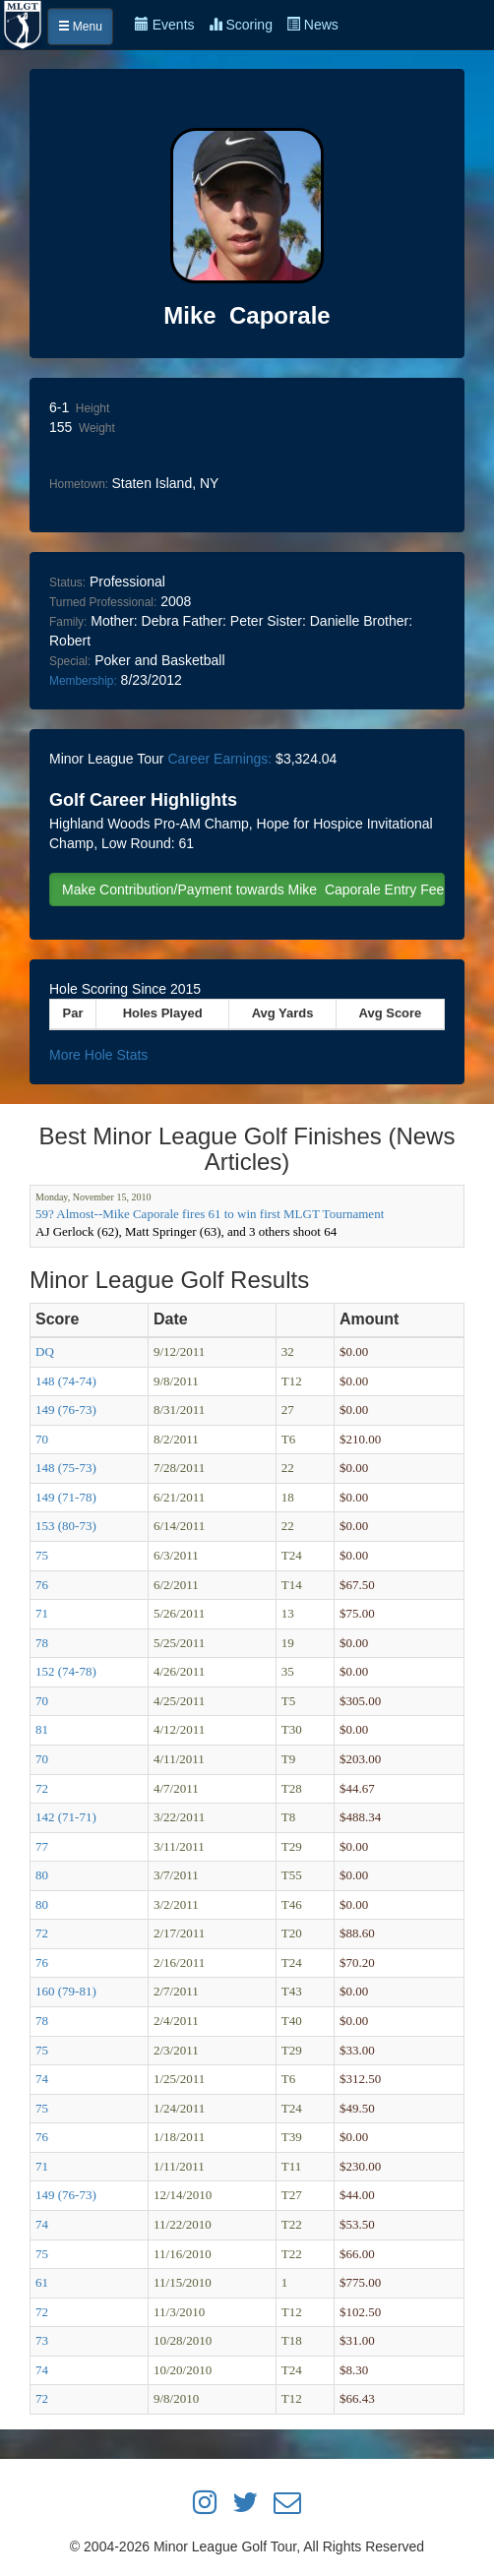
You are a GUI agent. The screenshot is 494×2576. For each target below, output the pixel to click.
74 (41, 2078)
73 (41, 2340)
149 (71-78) (65, 1497)
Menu (80, 26)
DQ (44, 1351)
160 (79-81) (65, 1991)
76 (41, 1584)
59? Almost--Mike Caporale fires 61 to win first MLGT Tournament (209, 1213)
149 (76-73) (65, 1409)
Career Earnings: (219, 759)
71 (41, 1613)
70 (41, 1439)
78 (41, 1642)
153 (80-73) (65, 1525)
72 (41, 1788)
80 (41, 1875)
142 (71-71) (65, 1816)
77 (41, 1846)
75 (41, 1555)
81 (41, 1729)
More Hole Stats (98, 1055)
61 (41, 2282)
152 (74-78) (65, 1671)
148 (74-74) (65, 1381)
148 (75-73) (65, 1467)
